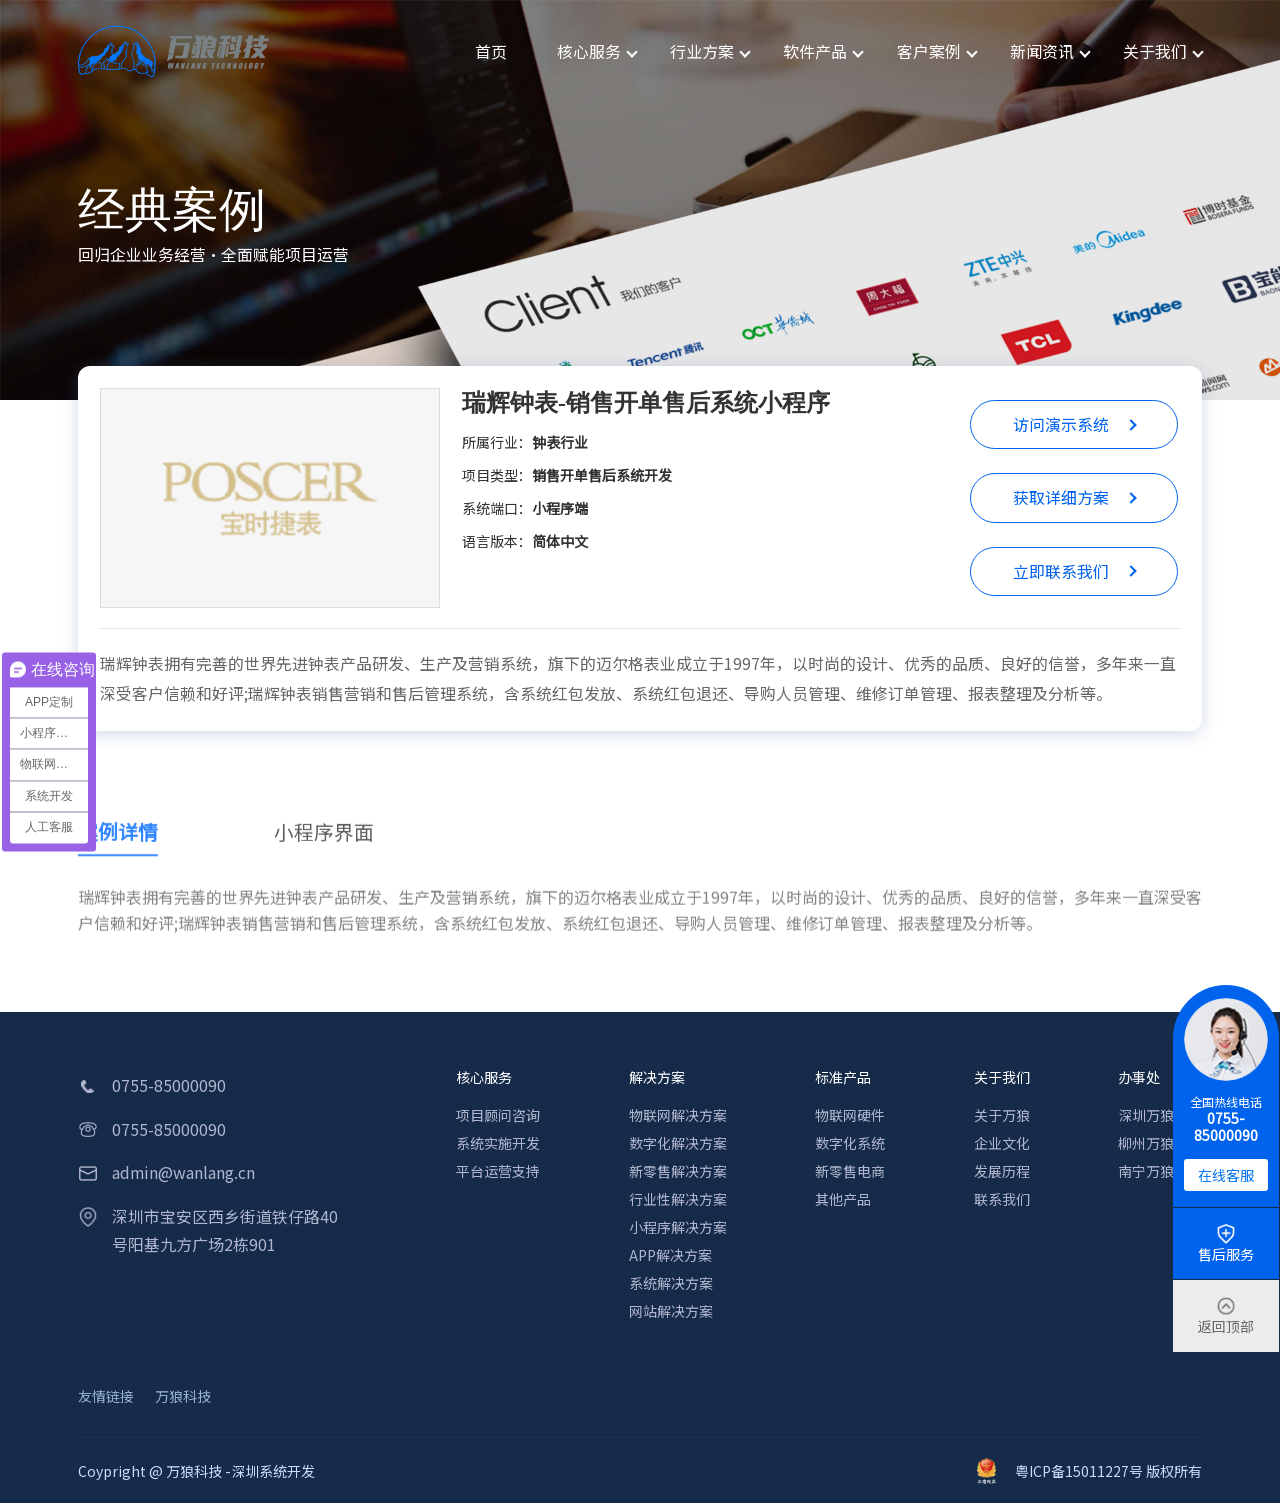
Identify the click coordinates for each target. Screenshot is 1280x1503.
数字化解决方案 (678, 1143)
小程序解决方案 (678, 1227)
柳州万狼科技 (1160, 1143)
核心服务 (484, 1077)
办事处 (1139, 1077)
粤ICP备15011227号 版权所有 (1090, 1471)
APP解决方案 (670, 1255)
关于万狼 (1002, 1115)
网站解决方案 (671, 1311)
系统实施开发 (498, 1143)
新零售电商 (850, 1171)
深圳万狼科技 (1160, 1115)
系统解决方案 (671, 1283)
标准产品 (843, 1077)
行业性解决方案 (678, 1199)
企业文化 (1002, 1143)
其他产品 (843, 1199)
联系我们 (1002, 1199)
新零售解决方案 (678, 1171)
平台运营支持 (498, 1171)
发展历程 (1002, 1171)
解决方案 (657, 1077)
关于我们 (1002, 1077)
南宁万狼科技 (1160, 1171)
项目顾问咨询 (498, 1115)
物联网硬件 (850, 1115)
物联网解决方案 (678, 1115)
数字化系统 (850, 1143)
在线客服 (1226, 1175)
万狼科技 (183, 1396)
